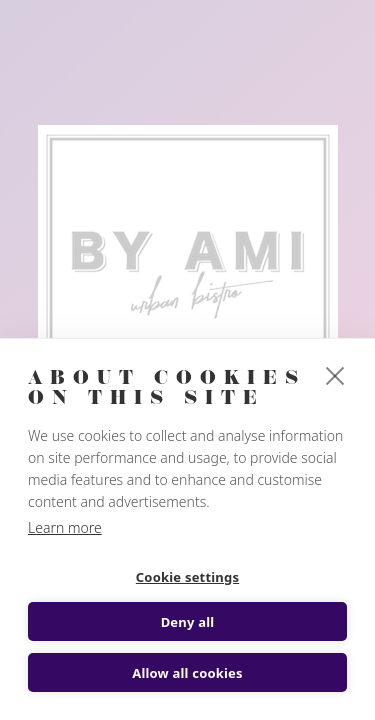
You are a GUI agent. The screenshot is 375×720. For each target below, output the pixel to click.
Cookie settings (187, 577)
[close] (335, 375)
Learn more (65, 527)
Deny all (188, 622)
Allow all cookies (187, 673)
